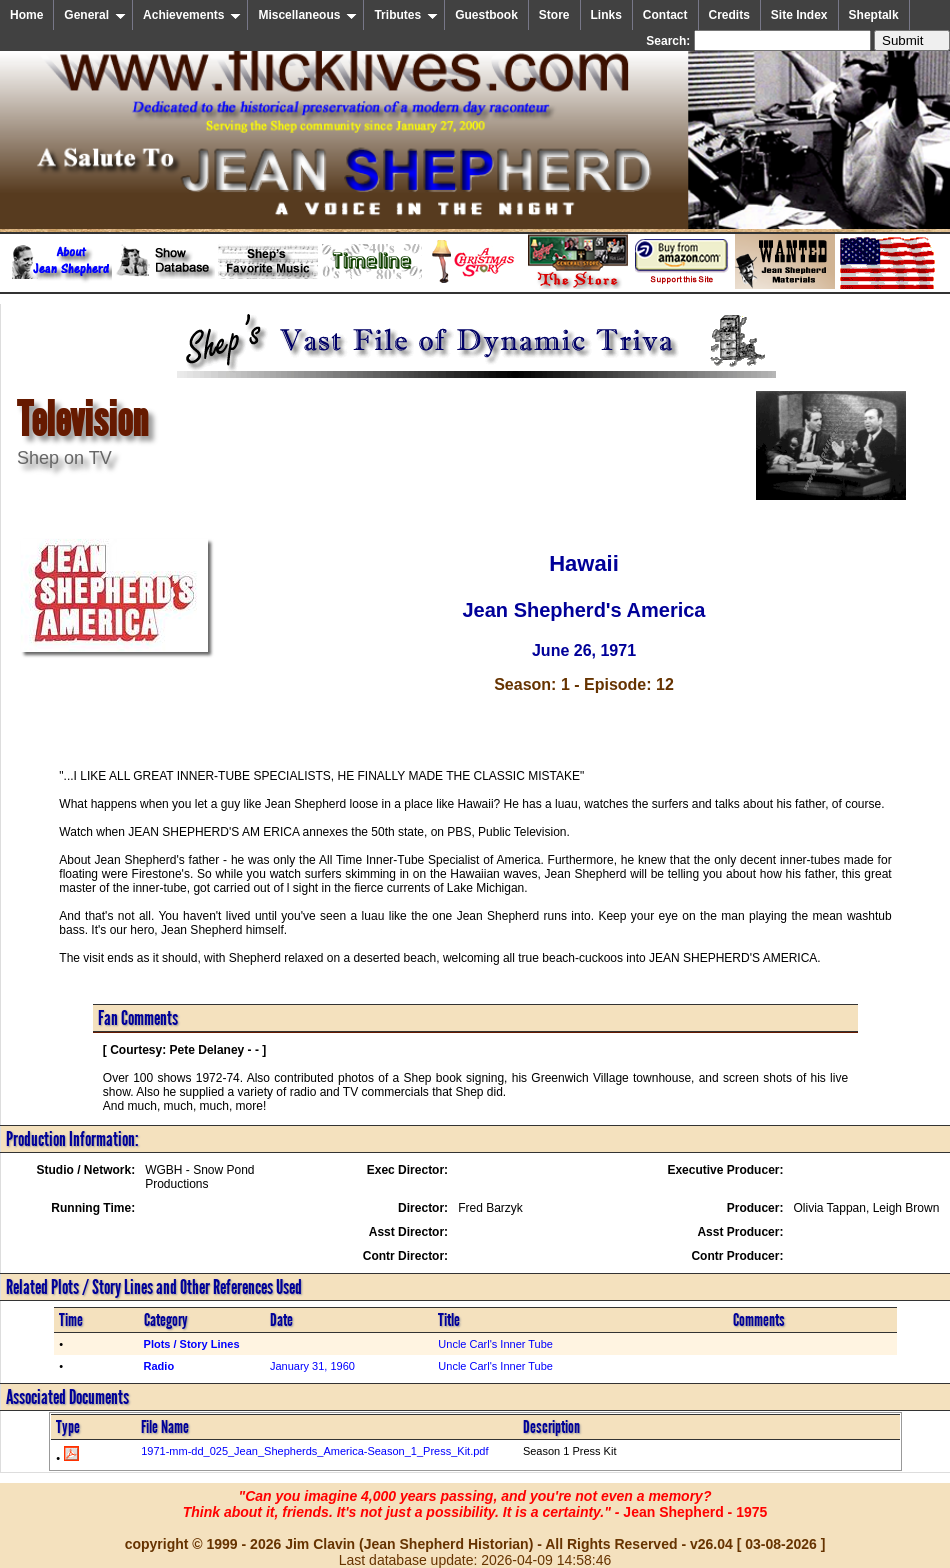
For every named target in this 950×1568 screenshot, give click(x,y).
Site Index (799, 15)
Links (606, 15)
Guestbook (486, 15)
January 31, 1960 (312, 1366)
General (95, 15)
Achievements (192, 15)
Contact (665, 15)
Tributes (406, 15)
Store (554, 15)
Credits (729, 15)
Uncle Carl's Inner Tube (495, 1344)
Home (26, 15)
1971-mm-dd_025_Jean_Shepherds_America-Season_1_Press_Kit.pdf (314, 1451)
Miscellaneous (307, 15)
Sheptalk (874, 15)
